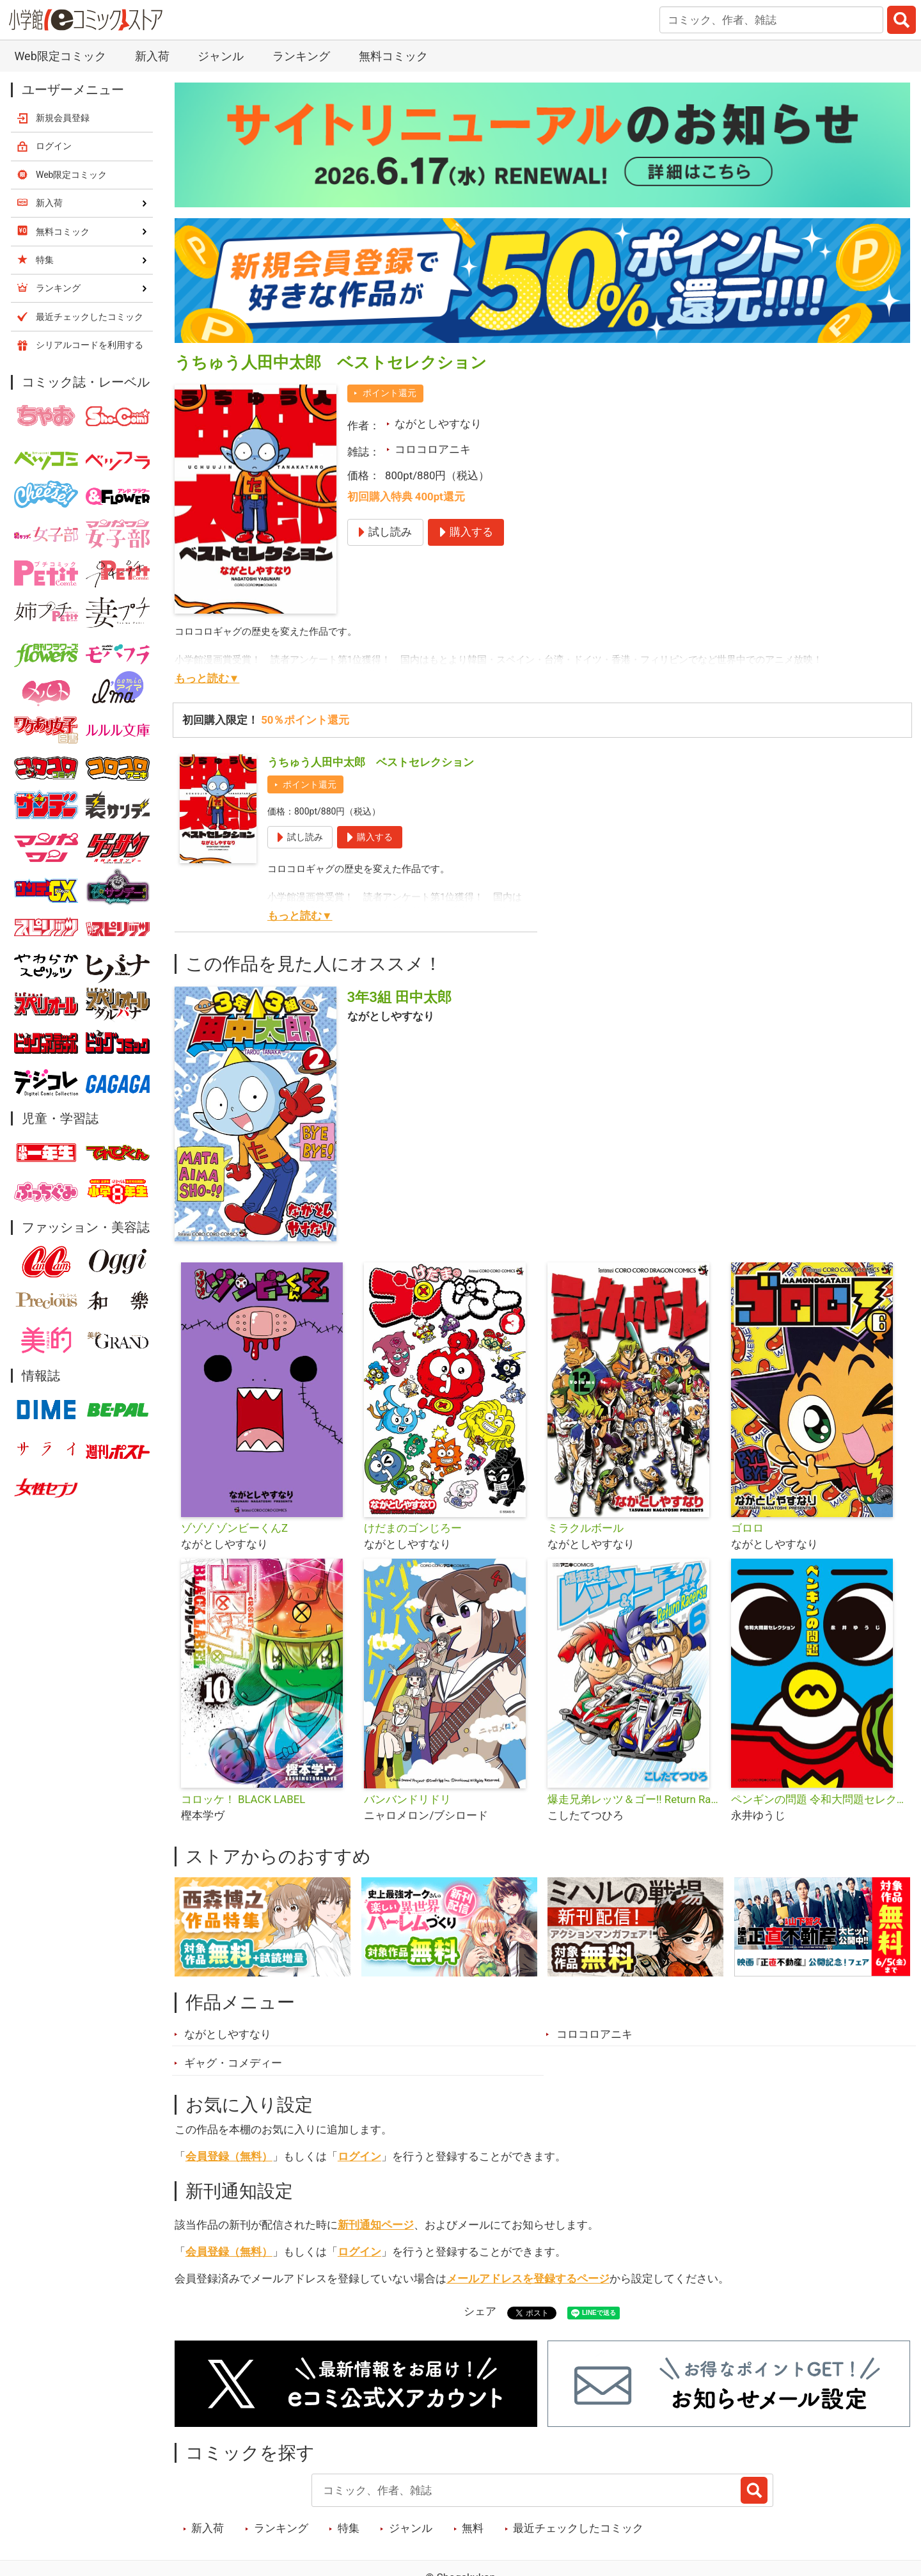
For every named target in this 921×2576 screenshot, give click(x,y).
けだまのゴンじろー (413, 1528)
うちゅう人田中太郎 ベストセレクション (370, 762)
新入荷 (152, 56)
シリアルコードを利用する (89, 345)
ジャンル (221, 56)
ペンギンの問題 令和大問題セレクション (817, 1799)
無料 (473, 2528)
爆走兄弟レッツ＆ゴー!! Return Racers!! (634, 1799)
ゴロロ (747, 1528)
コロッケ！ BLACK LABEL (243, 1799)
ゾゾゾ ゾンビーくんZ (234, 1528)
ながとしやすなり (438, 423)
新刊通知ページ (376, 2224)
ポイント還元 (389, 393)
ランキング (301, 56)
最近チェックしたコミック (578, 2528)
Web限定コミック (60, 56)
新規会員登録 (63, 118)
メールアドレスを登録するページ (528, 2278)
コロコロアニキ (433, 449)
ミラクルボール (585, 1528)
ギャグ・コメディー (233, 2062)
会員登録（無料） (228, 2156)
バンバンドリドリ (407, 1799)
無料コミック (393, 56)
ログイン (359, 2156)
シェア (480, 2311)
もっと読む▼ (207, 678)
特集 (348, 2528)
